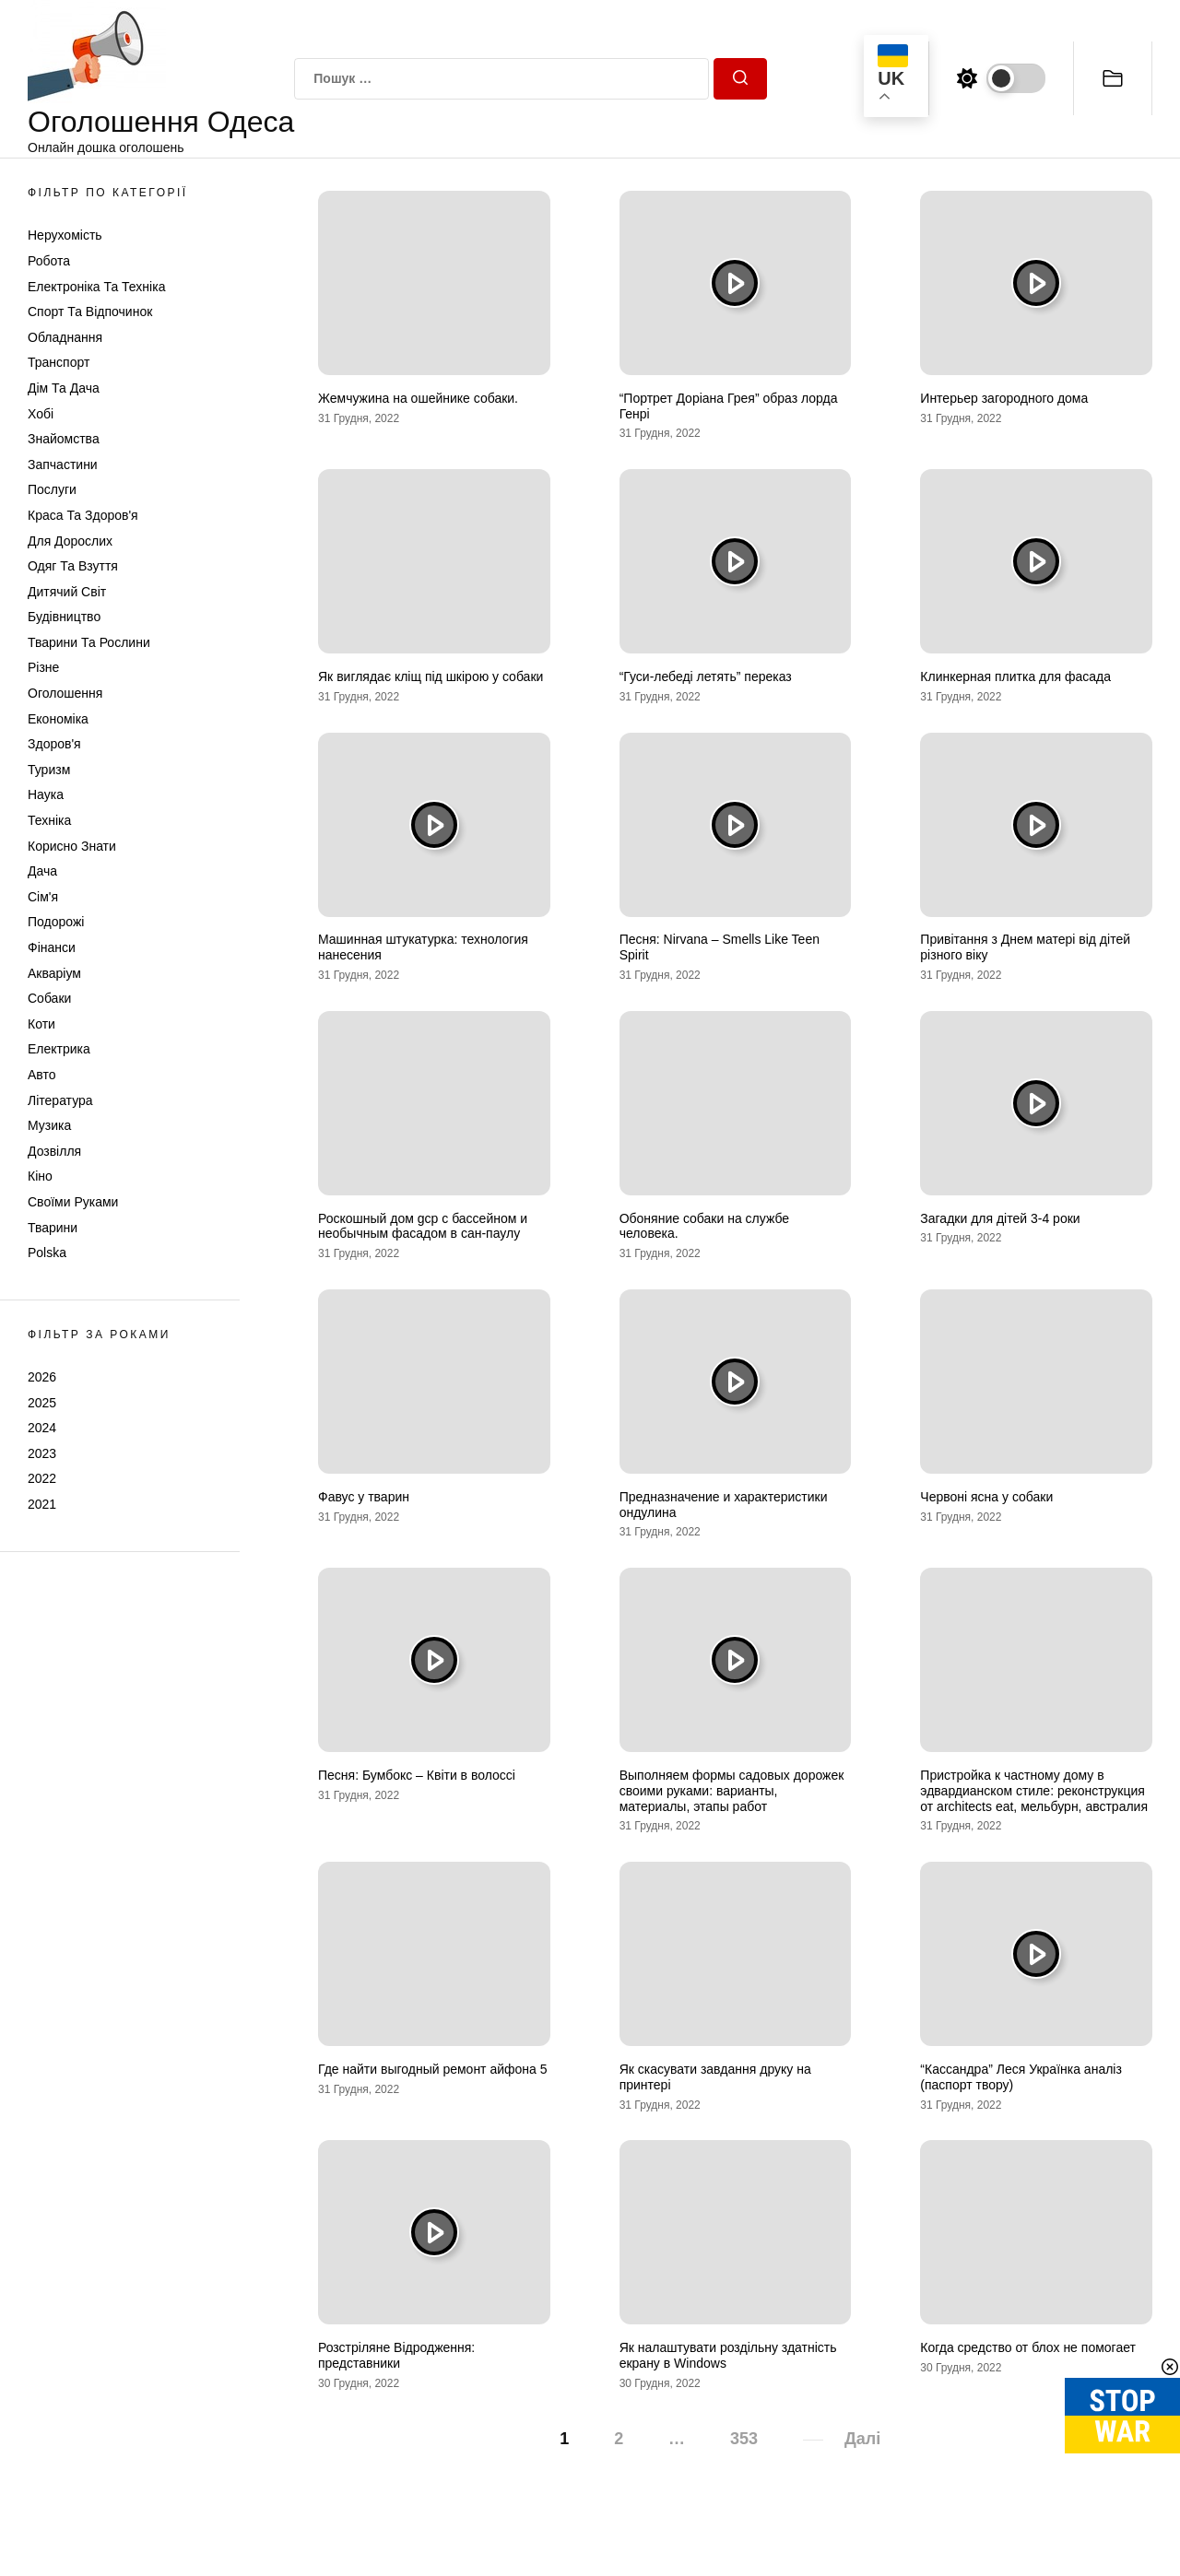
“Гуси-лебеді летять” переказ (706, 676)
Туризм (49, 769)
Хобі (40, 413)
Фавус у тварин (363, 1496)
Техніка (49, 820)
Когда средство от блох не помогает (1028, 2347)
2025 (42, 1402)
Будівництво (64, 616)
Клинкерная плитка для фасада (1015, 676)
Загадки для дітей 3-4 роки (1000, 1218)
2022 (42, 1478)
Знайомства (64, 438)
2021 (42, 1504)
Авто (42, 1074)
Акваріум (54, 973)
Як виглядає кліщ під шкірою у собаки (430, 676)
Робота (49, 260)
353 (744, 2438)
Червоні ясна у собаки (986, 1496)
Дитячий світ (67, 591)
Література (60, 1100)
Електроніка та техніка (96, 286)
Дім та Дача (64, 388)
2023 (42, 1453)
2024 (42, 1427)
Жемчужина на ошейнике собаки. (418, 398)
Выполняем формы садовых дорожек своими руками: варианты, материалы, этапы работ (732, 1791)
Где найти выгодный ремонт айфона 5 (433, 2069)
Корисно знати (72, 846)
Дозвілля (54, 1151)
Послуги (52, 489)
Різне (43, 667)
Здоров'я (54, 743)
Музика (49, 1125)
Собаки (49, 998)
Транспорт (58, 362)
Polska (47, 1252)
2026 (42, 1377)
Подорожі (56, 921)
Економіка (58, 719)
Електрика (59, 1048)
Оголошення (65, 693)
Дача (42, 871)
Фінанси (52, 947)
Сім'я (43, 896)
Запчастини (63, 464)
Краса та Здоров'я (83, 515)
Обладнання (65, 337)
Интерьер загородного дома (1004, 398)
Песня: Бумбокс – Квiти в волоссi (416, 1775)
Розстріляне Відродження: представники (396, 2355)
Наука (46, 794)
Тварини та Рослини (89, 642)
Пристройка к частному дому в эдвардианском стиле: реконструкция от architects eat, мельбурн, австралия (1034, 1791)
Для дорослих (70, 541)
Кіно (40, 1176)
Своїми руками (73, 1201)
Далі (862, 2438)
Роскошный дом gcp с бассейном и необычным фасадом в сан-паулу (422, 1226)
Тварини (52, 1227)
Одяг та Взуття (73, 566)
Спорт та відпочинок (90, 311)
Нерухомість (65, 235)
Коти (41, 1024)
